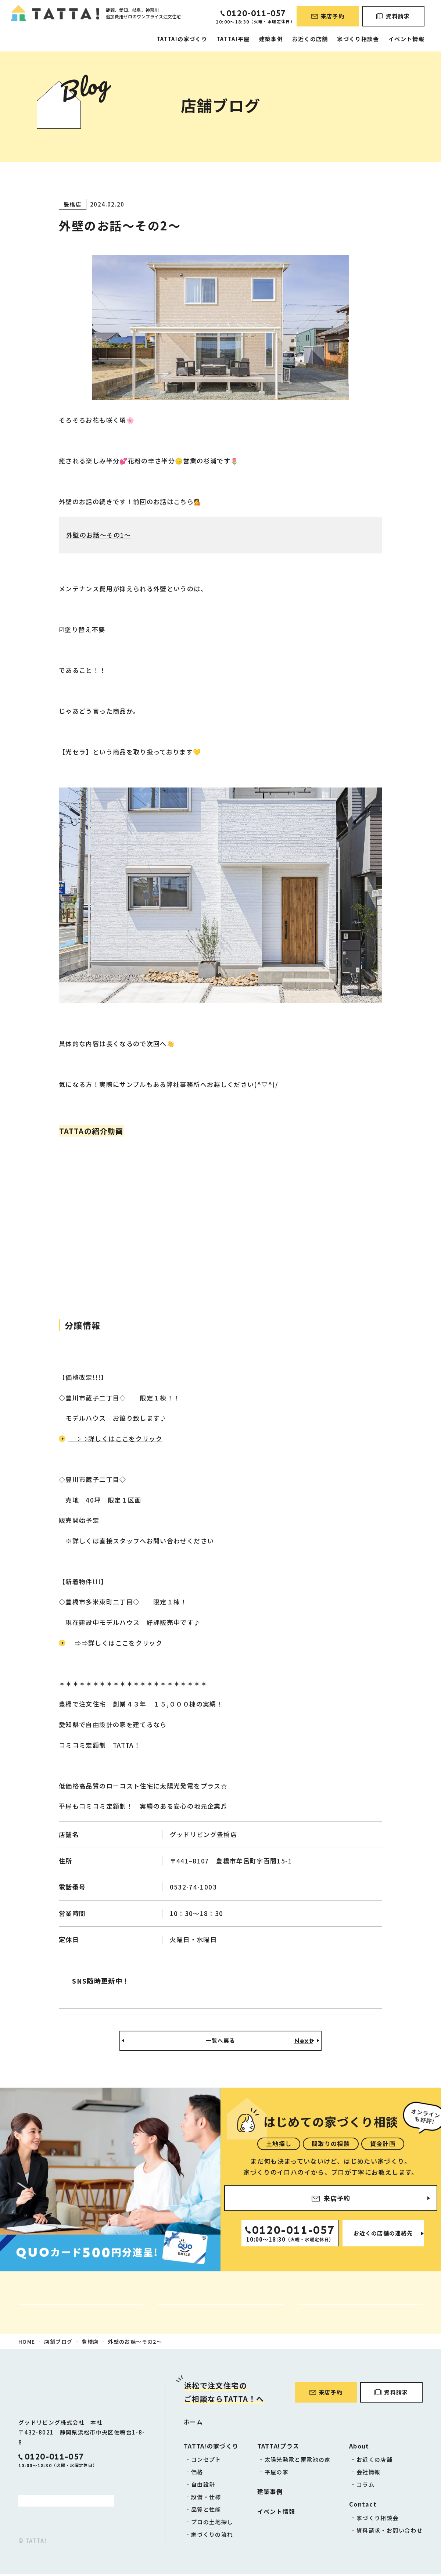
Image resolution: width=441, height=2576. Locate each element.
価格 (197, 2474)
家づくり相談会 (358, 39)
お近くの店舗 (310, 39)
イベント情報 (406, 39)
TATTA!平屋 (233, 39)
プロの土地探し (212, 2523)
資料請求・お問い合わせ (389, 2532)
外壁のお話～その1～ (98, 534)
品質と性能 (206, 2511)
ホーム (193, 2423)
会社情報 (368, 2474)
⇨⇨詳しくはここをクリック (115, 1438)
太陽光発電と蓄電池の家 (298, 2461)
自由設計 (203, 2486)
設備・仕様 (206, 2499)
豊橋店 (90, 2343)
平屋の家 (276, 2474)
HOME (26, 2343)
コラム (365, 2486)
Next (303, 2041)
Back (137, 2041)
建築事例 (271, 39)
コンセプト (206, 2461)
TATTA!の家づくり (182, 39)
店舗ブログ (58, 2343)
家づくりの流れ (212, 2536)
